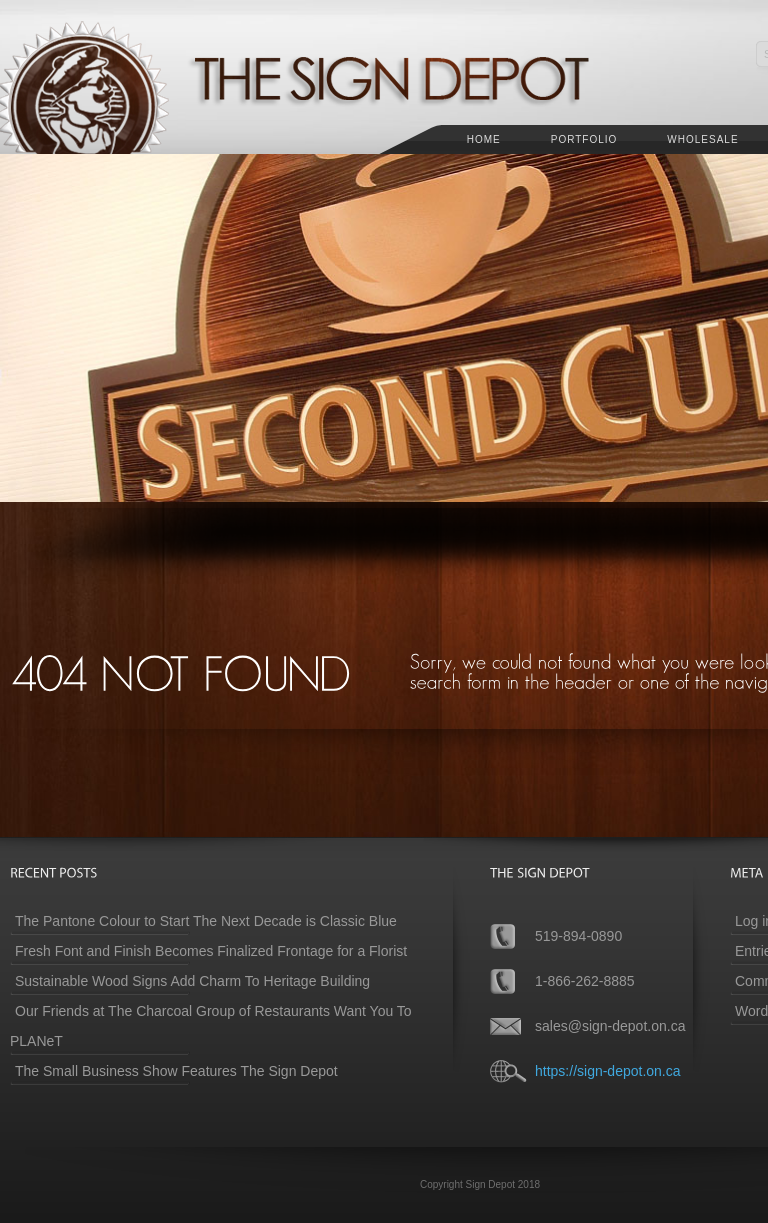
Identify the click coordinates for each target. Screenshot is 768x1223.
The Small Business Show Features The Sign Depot (176, 1071)
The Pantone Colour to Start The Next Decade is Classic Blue (206, 921)
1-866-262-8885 (585, 981)
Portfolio (584, 139)
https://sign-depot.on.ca (608, 1071)
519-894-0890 (578, 936)
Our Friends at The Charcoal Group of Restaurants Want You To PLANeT (211, 1026)
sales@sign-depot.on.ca (610, 1026)
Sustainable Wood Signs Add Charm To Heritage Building (192, 981)
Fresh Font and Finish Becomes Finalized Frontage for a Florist (211, 951)
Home (484, 139)
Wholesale (702, 139)
